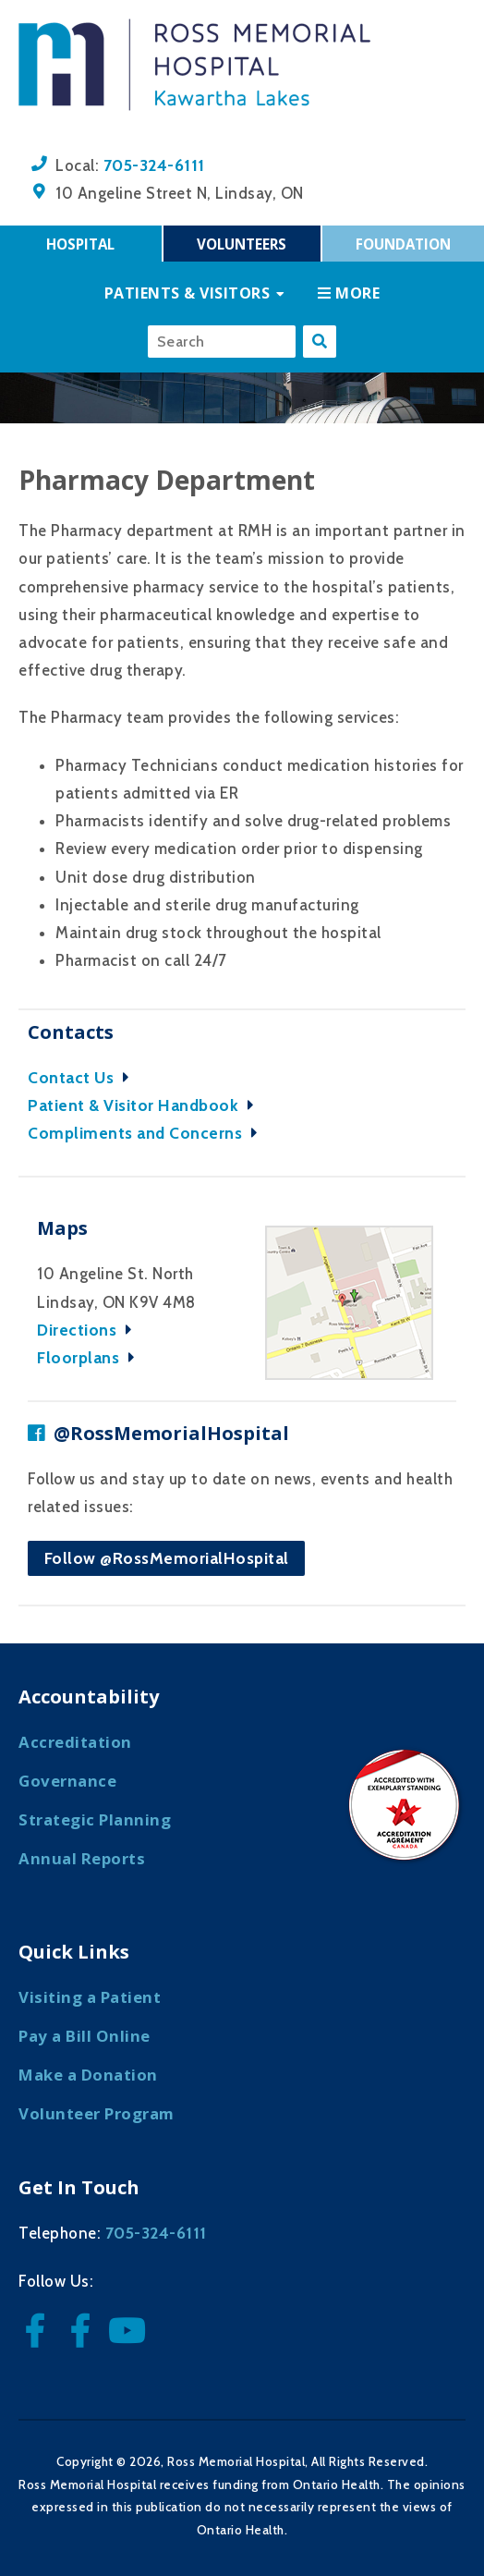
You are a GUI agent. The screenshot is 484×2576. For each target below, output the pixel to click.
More (349, 293)
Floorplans (90, 1357)
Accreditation (75, 1741)
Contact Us (83, 1077)
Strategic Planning (94, 1819)
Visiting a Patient (89, 1997)
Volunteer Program (96, 2113)
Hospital (80, 244)
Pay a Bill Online (84, 2035)
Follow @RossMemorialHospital (166, 1558)
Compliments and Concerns (147, 1132)
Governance (67, 1780)
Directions (89, 1329)
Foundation (403, 244)
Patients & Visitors (187, 293)
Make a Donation (88, 2074)
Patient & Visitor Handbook (145, 1105)
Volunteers (241, 244)
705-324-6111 (154, 165)
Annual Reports (81, 1858)
